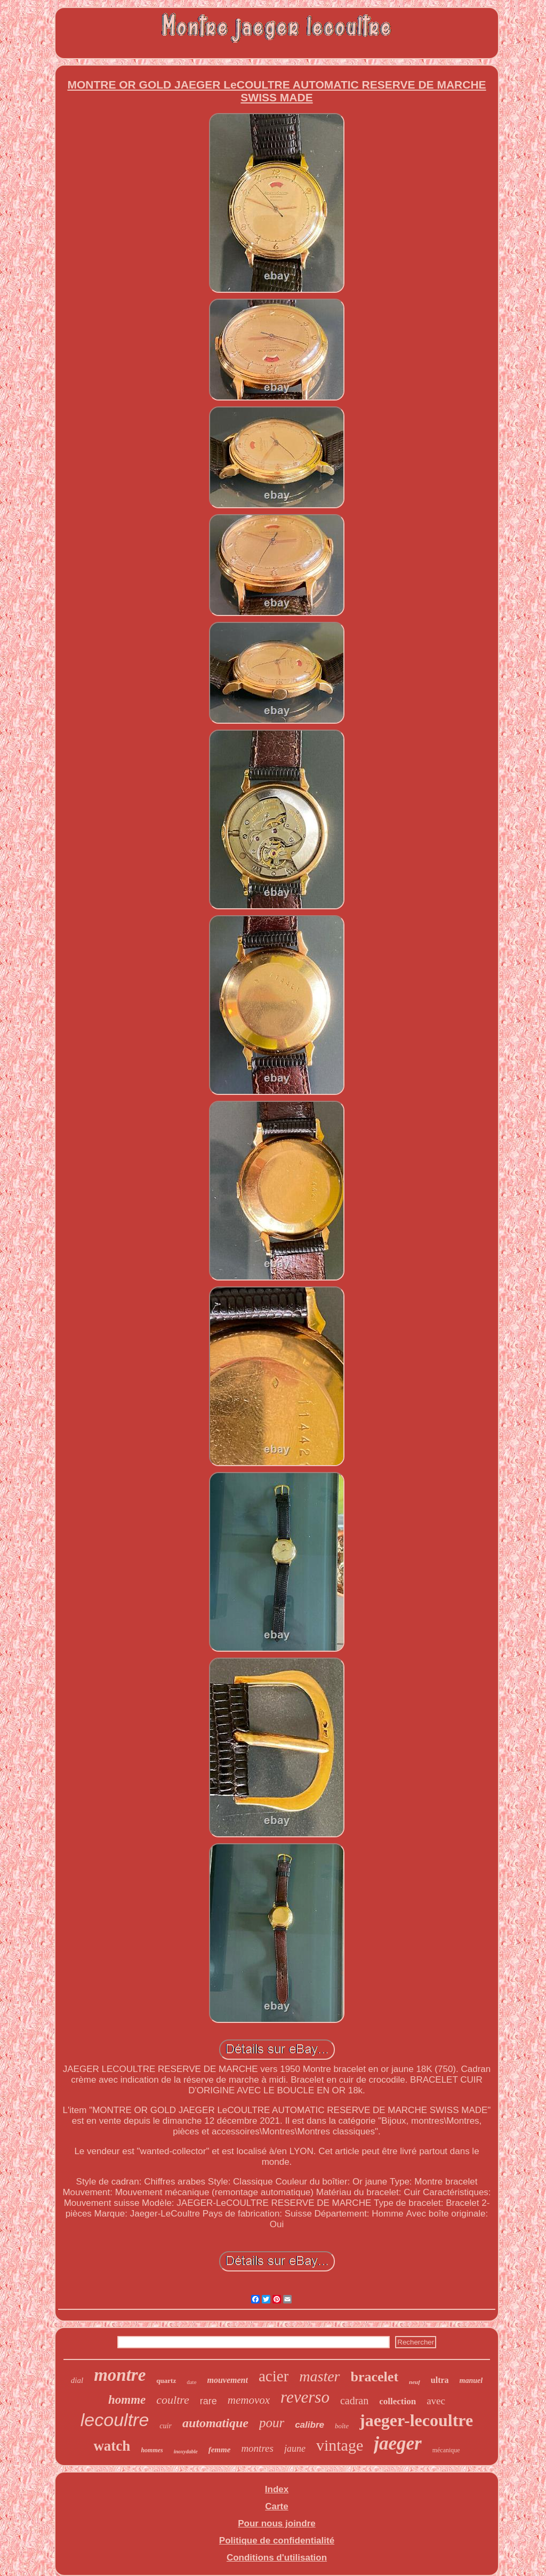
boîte (342, 2426)
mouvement (227, 2380)
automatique (215, 2423)
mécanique (446, 2450)
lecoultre (115, 2420)
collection (397, 2401)
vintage (339, 2445)
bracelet (375, 2377)
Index (276, 2489)
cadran (354, 2400)
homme (127, 2399)
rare (208, 2401)
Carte (276, 2506)
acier (273, 2376)
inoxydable (186, 2451)
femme (219, 2449)
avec (436, 2400)
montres (257, 2448)
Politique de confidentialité (276, 2540)
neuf (414, 2382)
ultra (440, 2380)
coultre (172, 2399)
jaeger (397, 2443)
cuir (165, 2426)
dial (77, 2380)
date (191, 2382)
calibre (309, 2425)
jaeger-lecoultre (416, 2420)
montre (120, 2375)
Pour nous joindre (276, 2523)
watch (111, 2446)
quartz (166, 2381)
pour (271, 2422)
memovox (249, 2400)
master (319, 2376)
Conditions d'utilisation (277, 2558)
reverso (305, 2397)
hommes (152, 2450)
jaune (295, 2448)
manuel (471, 2381)
